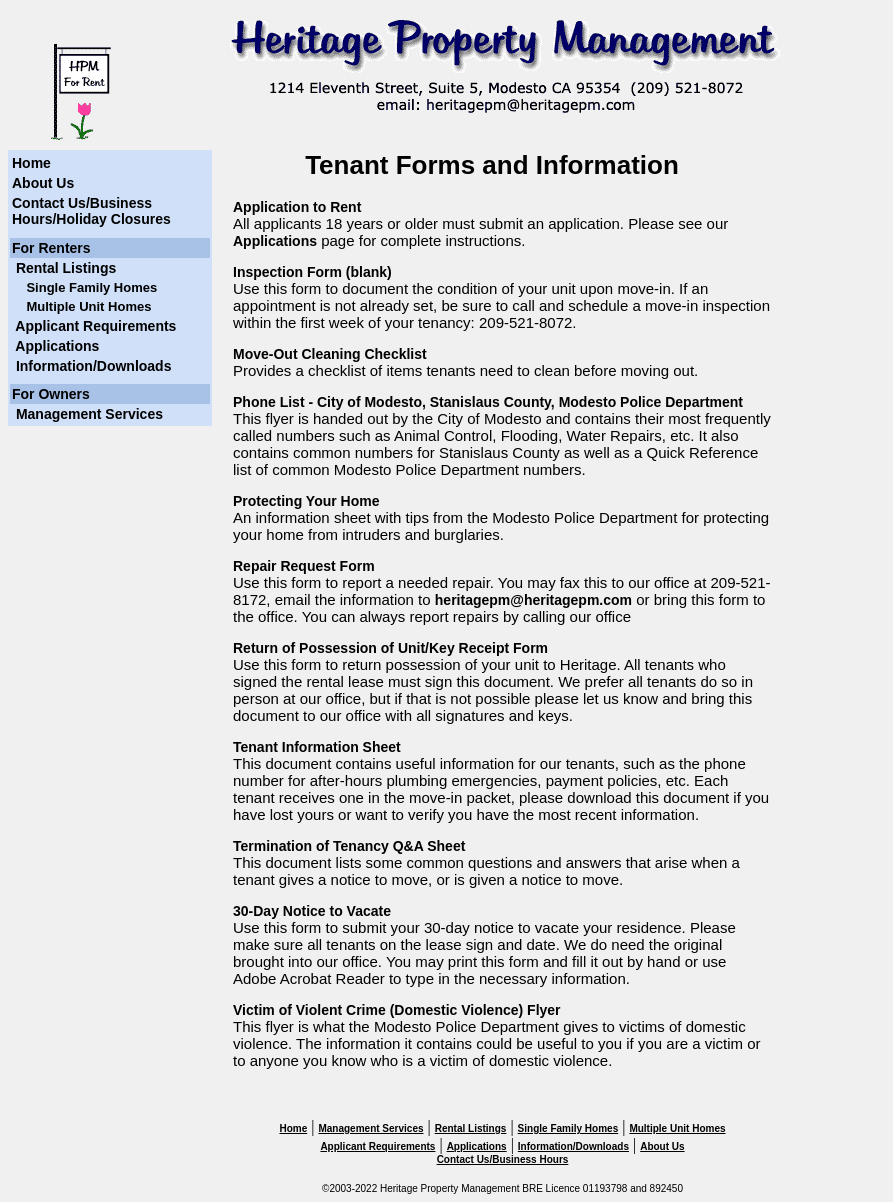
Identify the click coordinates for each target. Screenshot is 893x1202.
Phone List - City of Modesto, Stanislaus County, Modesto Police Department (488, 402)
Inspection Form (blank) (312, 272)
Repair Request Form (304, 566)
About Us (43, 183)
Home (31, 163)
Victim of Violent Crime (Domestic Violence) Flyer (397, 1010)
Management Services (87, 414)
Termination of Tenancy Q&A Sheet (349, 846)
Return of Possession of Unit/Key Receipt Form (390, 648)
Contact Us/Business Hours (503, 1159)
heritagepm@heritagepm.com (533, 600)
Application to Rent (297, 207)
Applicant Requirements (94, 326)
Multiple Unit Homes (677, 1128)
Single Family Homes (568, 1128)
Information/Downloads (91, 366)
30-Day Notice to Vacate (312, 911)
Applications (55, 346)
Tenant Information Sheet (317, 747)
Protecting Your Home (306, 501)
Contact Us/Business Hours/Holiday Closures (91, 211)
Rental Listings (64, 268)
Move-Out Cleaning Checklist (330, 354)
